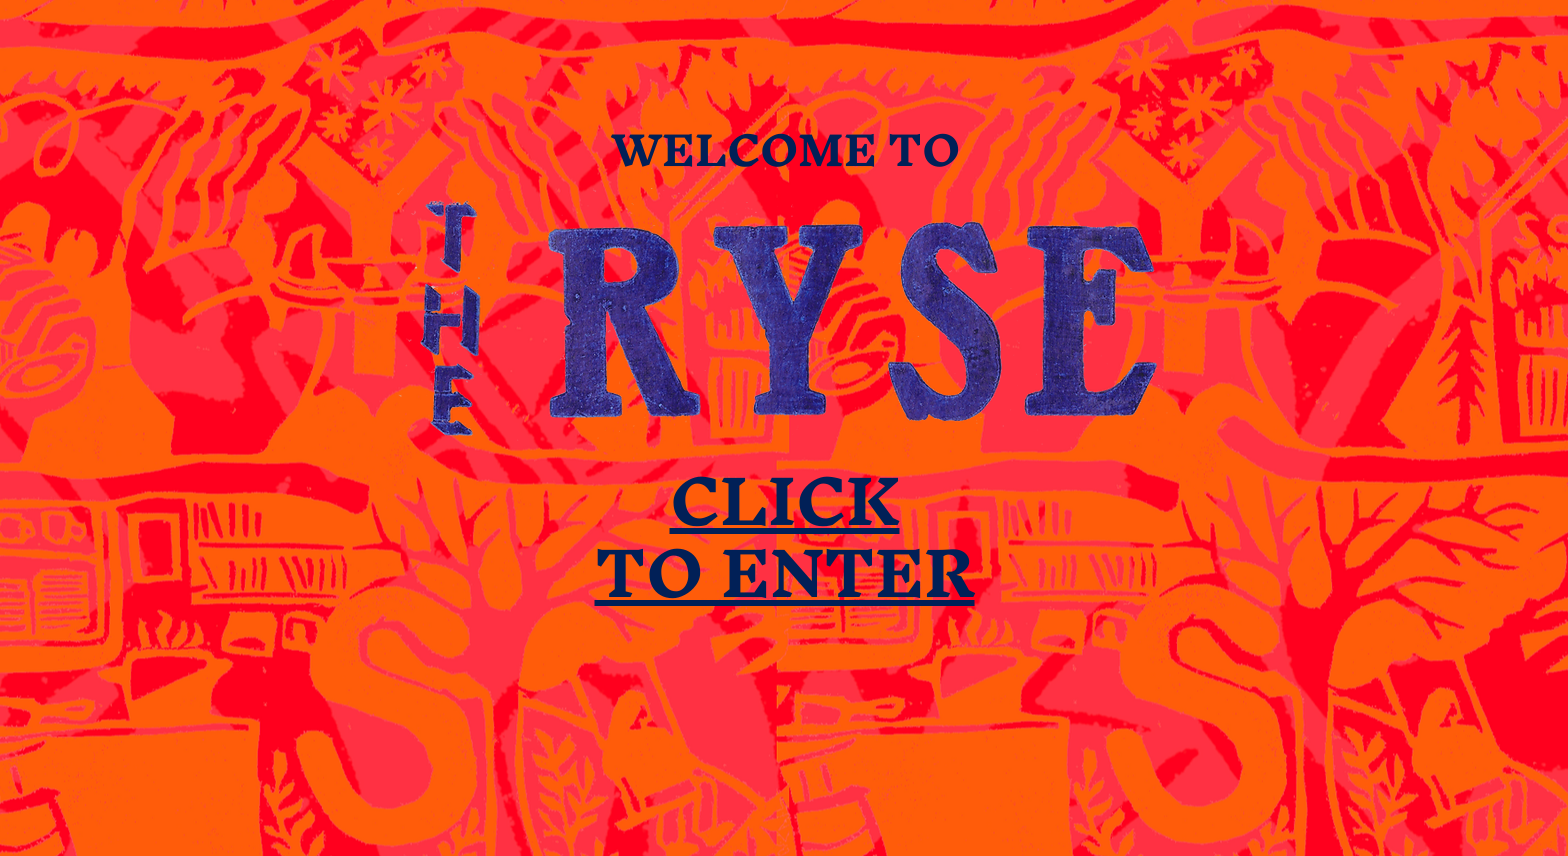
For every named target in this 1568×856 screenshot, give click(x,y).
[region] (785, 429)
